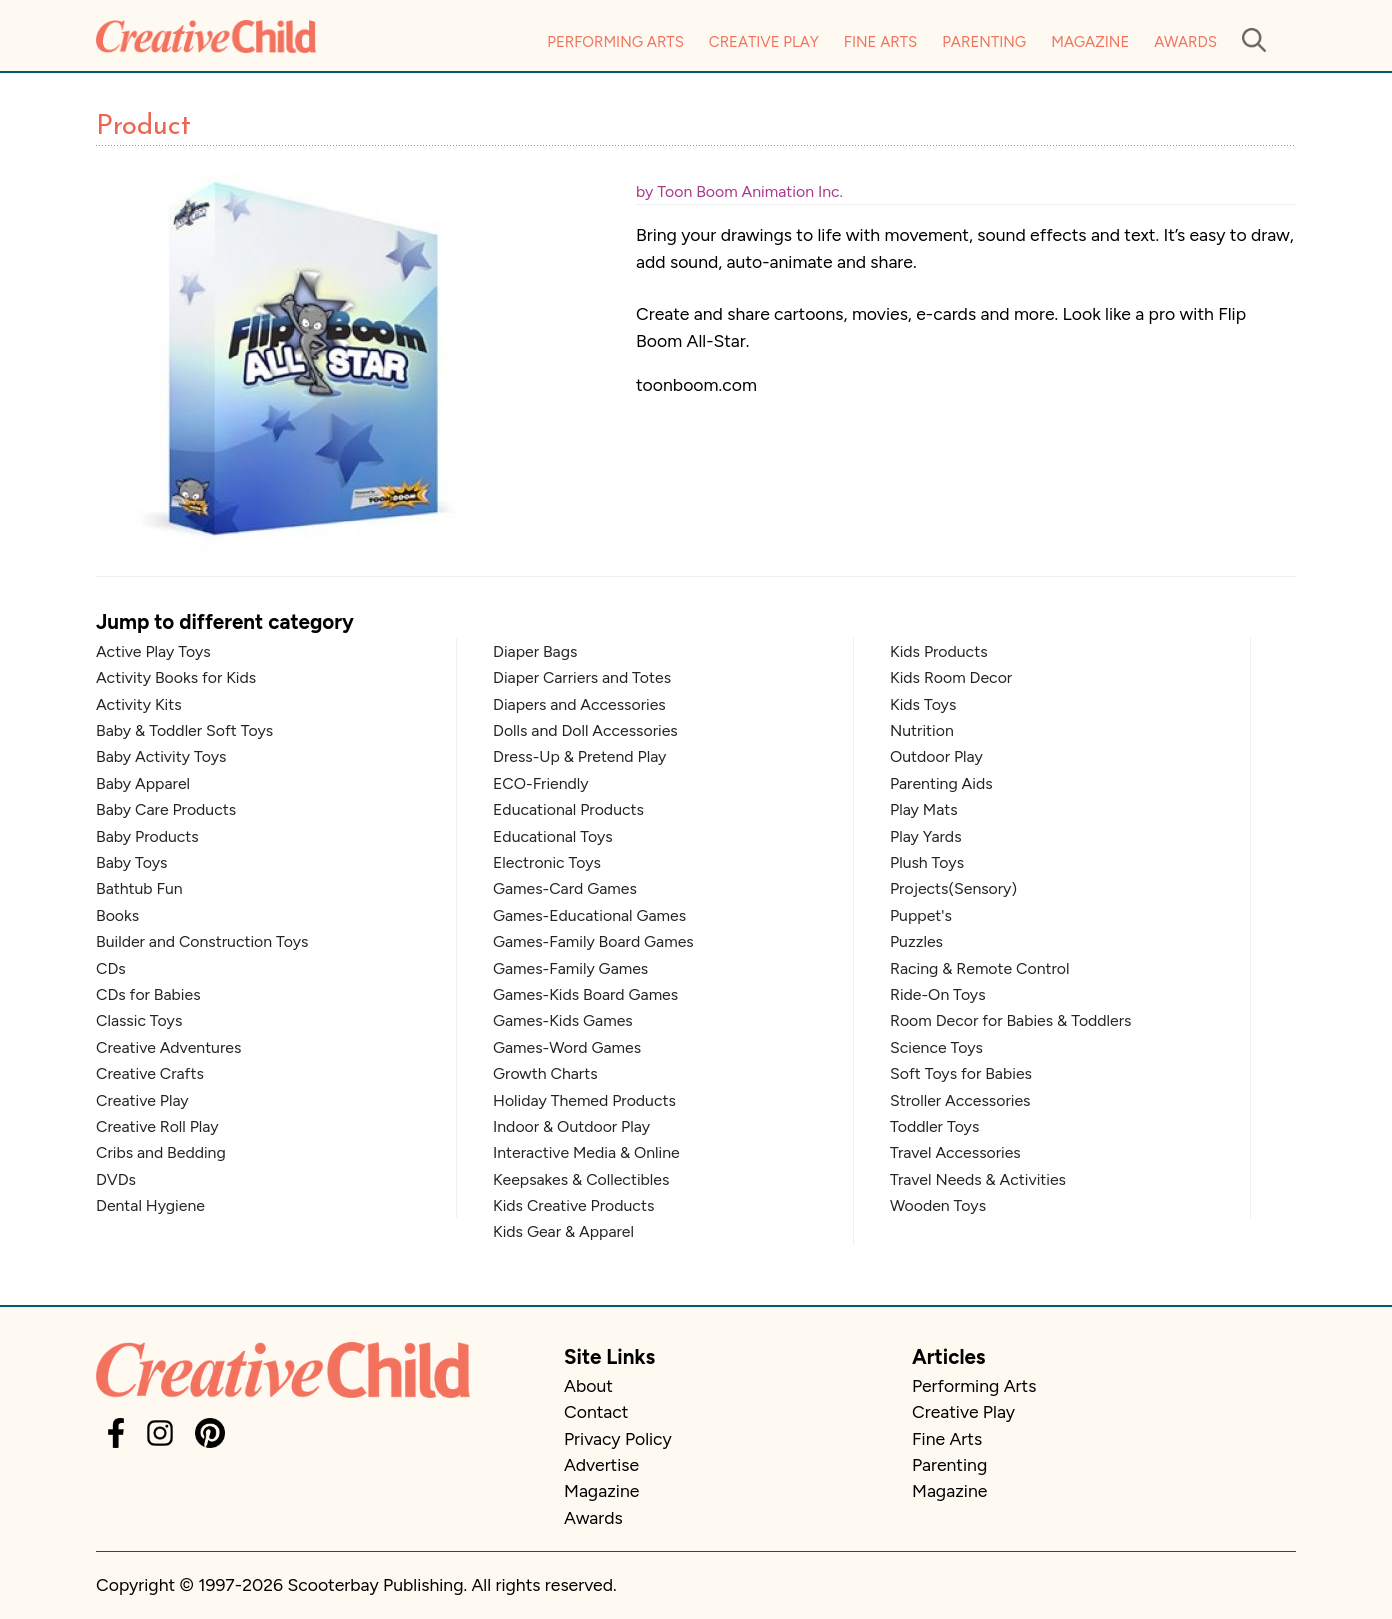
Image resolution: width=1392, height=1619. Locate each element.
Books (117, 915)
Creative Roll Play (157, 1126)
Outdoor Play (936, 756)
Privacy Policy (618, 1438)
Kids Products (939, 651)
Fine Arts (880, 42)
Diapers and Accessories (579, 704)
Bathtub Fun (139, 888)
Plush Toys (927, 862)
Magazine (1090, 42)
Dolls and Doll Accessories (585, 730)
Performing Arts (615, 42)
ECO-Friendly (541, 783)
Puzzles (916, 941)
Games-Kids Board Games (585, 994)
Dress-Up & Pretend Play (579, 756)
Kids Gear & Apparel (563, 1231)
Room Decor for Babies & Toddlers (1010, 1020)
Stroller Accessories (960, 1100)
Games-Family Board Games (593, 941)
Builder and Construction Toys (202, 941)
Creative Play (764, 42)
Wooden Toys (938, 1205)
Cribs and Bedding (161, 1152)
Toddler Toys (934, 1126)
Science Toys (936, 1047)
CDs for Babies (148, 994)
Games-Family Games (570, 968)
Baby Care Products (166, 809)
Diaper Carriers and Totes (582, 677)
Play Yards (926, 836)
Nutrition (922, 730)
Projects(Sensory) (953, 888)
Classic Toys (139, 1020)
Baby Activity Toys (161, 756)
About (588, 1385)
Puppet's (921, 915)
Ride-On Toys (938, 994)
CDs (111, 968)
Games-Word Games (567, 1047)
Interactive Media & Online (586, 1152)
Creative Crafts (150, 1073)
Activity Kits (139, 704)
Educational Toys (553, 836)
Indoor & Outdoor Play (571, 1126)
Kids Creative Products (573, 1205)
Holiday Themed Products (584, 1100)
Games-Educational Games (589, 915)
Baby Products (147, 836)
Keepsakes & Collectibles (581, 1179)
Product (143, 127)
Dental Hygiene (150, 1205)
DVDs (116, 1179)
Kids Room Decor (951, 677)
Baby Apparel (143, 783)
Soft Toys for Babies (961, 1073)
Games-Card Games (565, 888)
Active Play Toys (153, 651)
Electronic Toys (547, 862)
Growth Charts (545, 1073)
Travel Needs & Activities (978, 1179)
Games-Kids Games (563, 1020)
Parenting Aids (941, 783)
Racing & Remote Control (979, 968)
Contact (596, 1411)
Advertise (601, 1464)
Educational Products (568, 809)
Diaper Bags (535, 651)
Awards (1185, 42)
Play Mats (924, 809)
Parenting (984, 42)
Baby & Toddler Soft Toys (184, 730)
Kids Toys (923, 704)
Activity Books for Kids (176, 677)
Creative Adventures (168, 1047)
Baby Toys (131, 862)
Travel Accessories (955, 1152)
